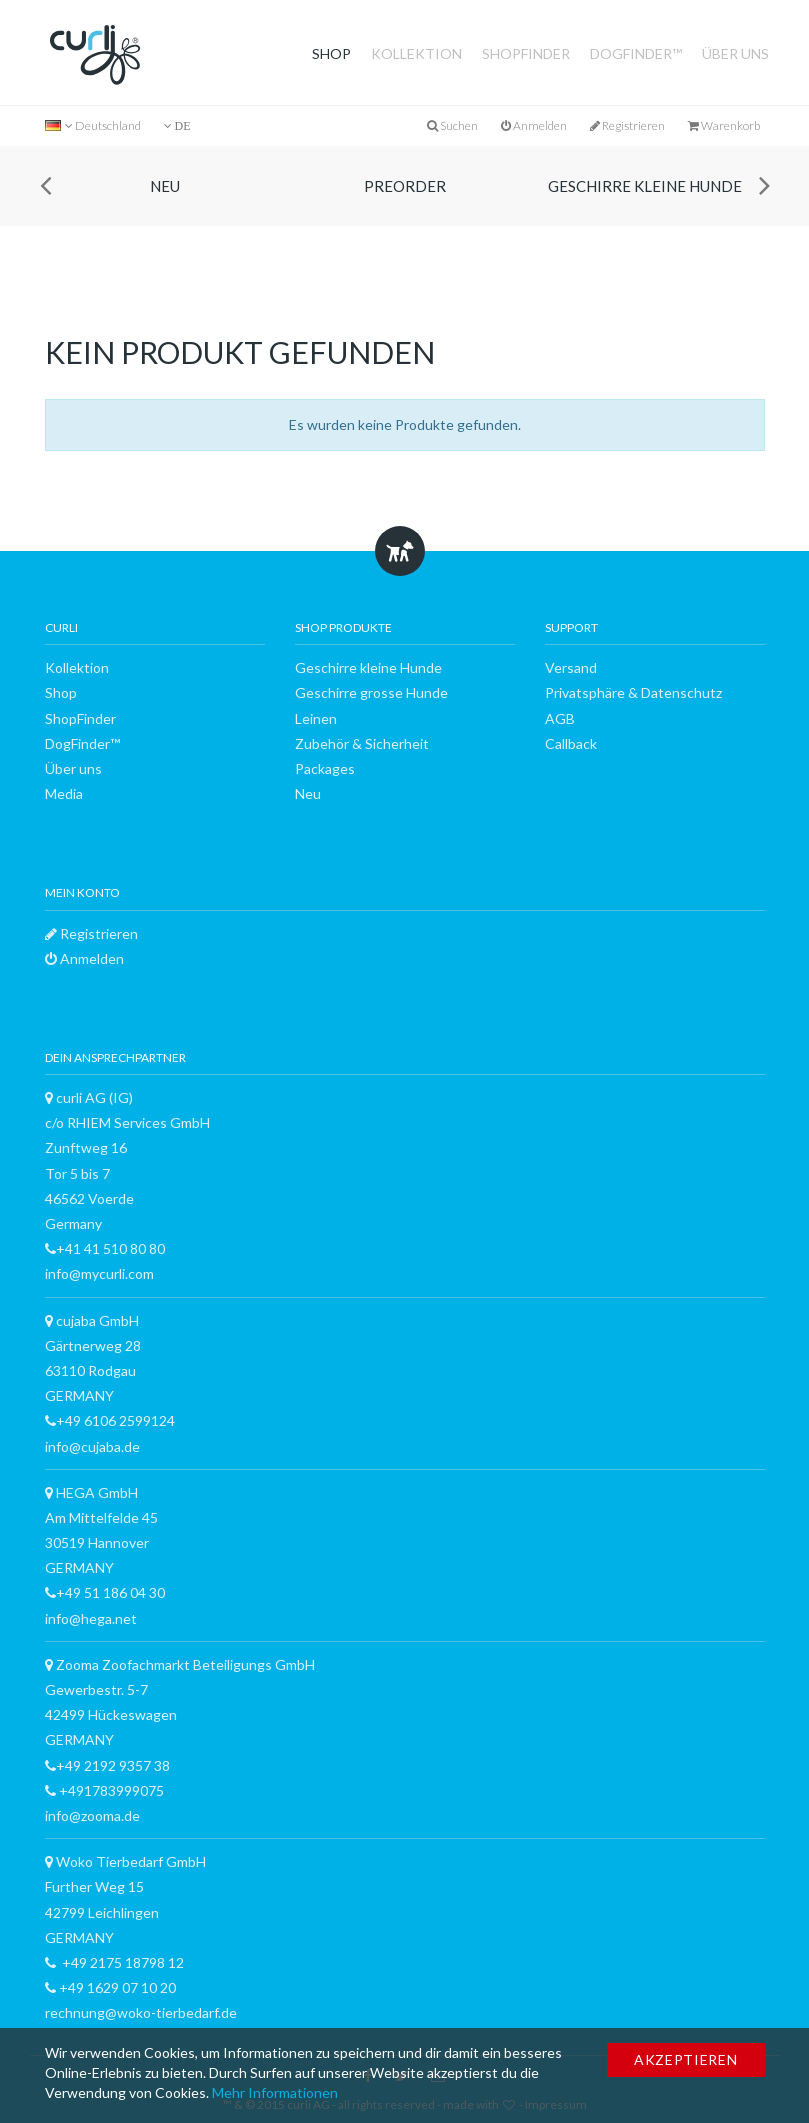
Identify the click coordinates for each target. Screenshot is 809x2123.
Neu (165, 186)
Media (64, 793)
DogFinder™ (636, 53)
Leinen (316, 718)
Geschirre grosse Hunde (371, 692)
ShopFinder (526, 53)
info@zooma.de (92, 1815)
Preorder (405, 186)
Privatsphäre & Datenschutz (633, 692)
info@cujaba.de (92, 1446)
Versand (571, 667)
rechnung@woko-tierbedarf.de (141, 2012)
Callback (571, 743)
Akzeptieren (686, 2059)
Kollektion (416, 53)
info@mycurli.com (99, 1273)
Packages (325, 768)
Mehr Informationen (275, 2092)
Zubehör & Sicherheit (362, 743)
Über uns (735, 53)
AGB (560, 718)
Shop (331, 53)
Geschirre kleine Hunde (645, 186)
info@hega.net (91, 1618)
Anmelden (534, 125)
